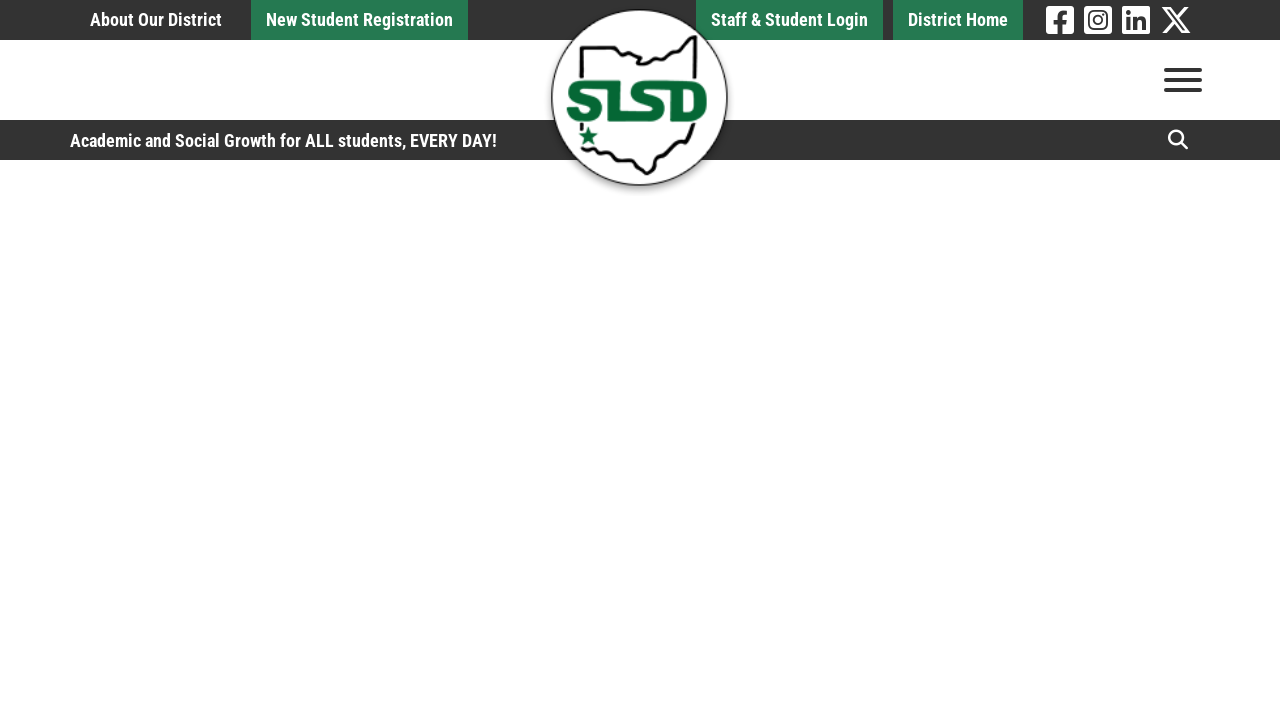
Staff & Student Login (789, 19)
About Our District (156, 19)
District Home (958, 19)
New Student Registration (359, 19)
